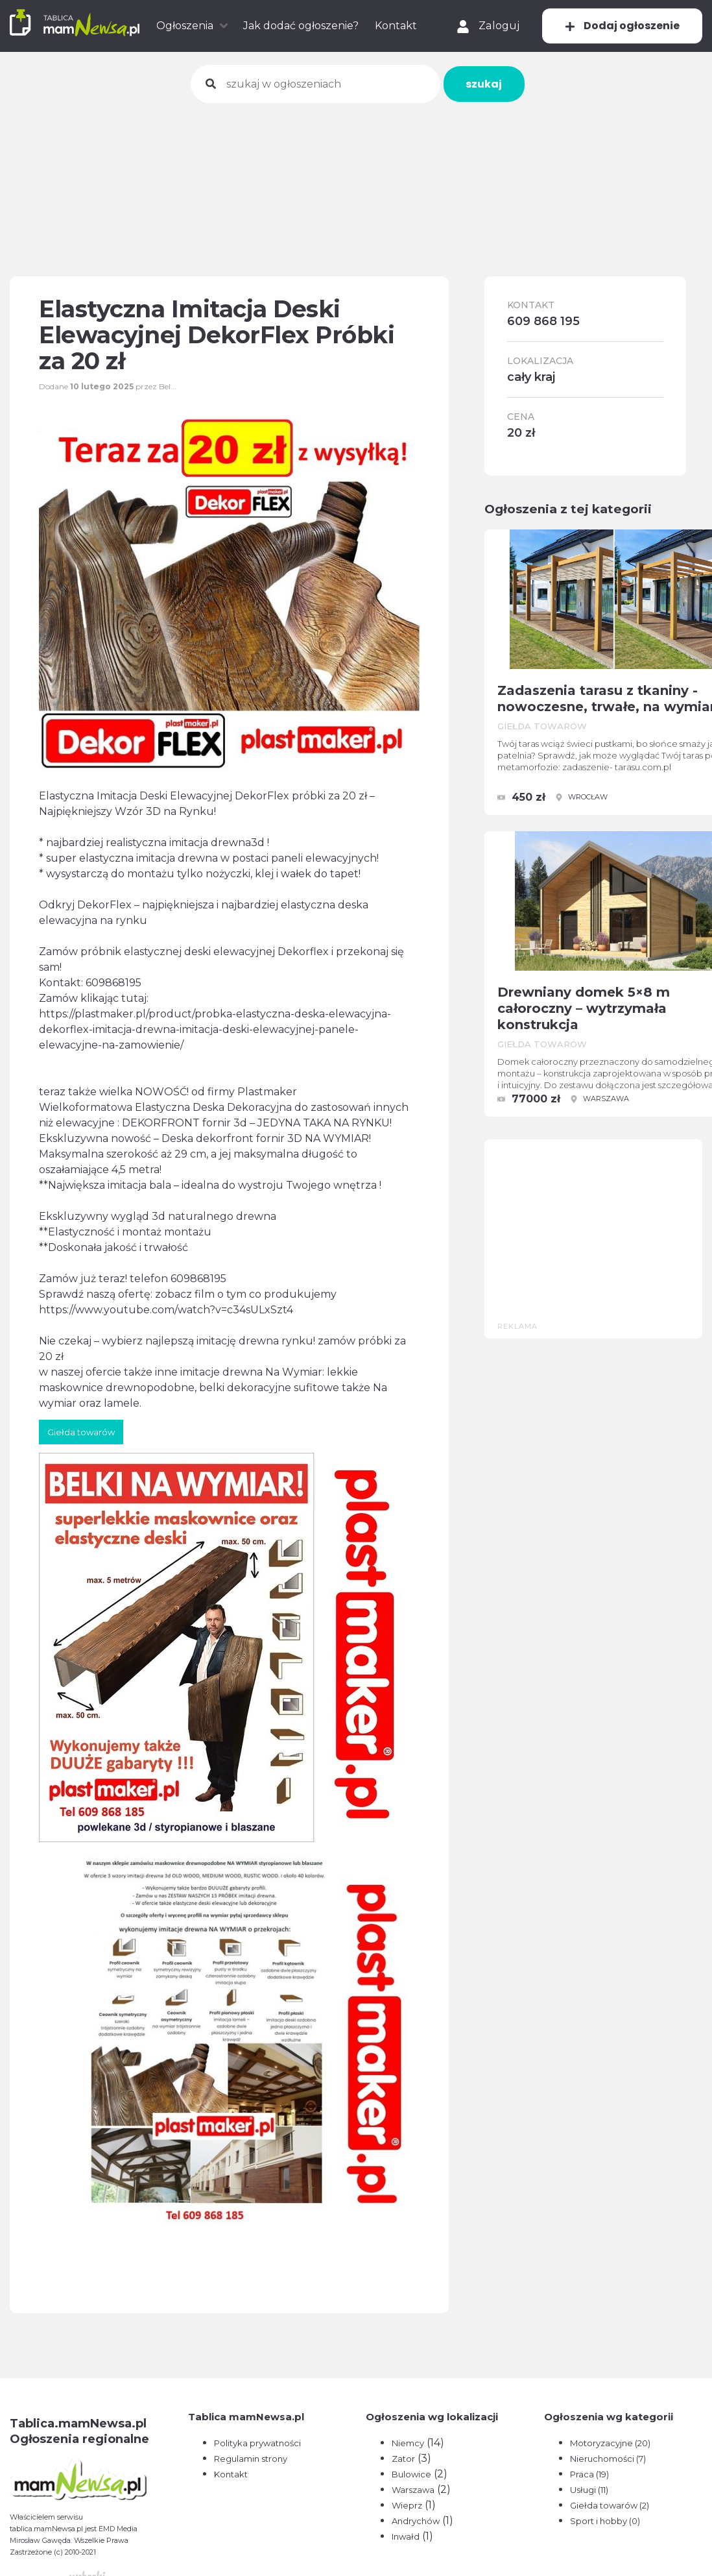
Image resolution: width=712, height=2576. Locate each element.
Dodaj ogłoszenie (622, 25)
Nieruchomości (608, 2458)
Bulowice (411, 2474)
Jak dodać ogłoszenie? (301, 25)
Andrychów (416, 2521)
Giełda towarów (609, 2505)
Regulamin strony (250, 2458)
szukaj (484, 84)
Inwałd (406, 2536)
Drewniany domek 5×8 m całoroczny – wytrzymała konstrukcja (583, 1008)
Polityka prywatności (257, 2443)
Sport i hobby (605, 2521)
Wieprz (407, 2505)
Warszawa (413, 2490)
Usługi (589, 2490)
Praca (589, 2474)
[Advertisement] (356, 181)
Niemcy (408, 2443)
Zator (403, 2458)
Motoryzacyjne (610, 2443)
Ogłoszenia (184, 25)
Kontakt (396, 25)
